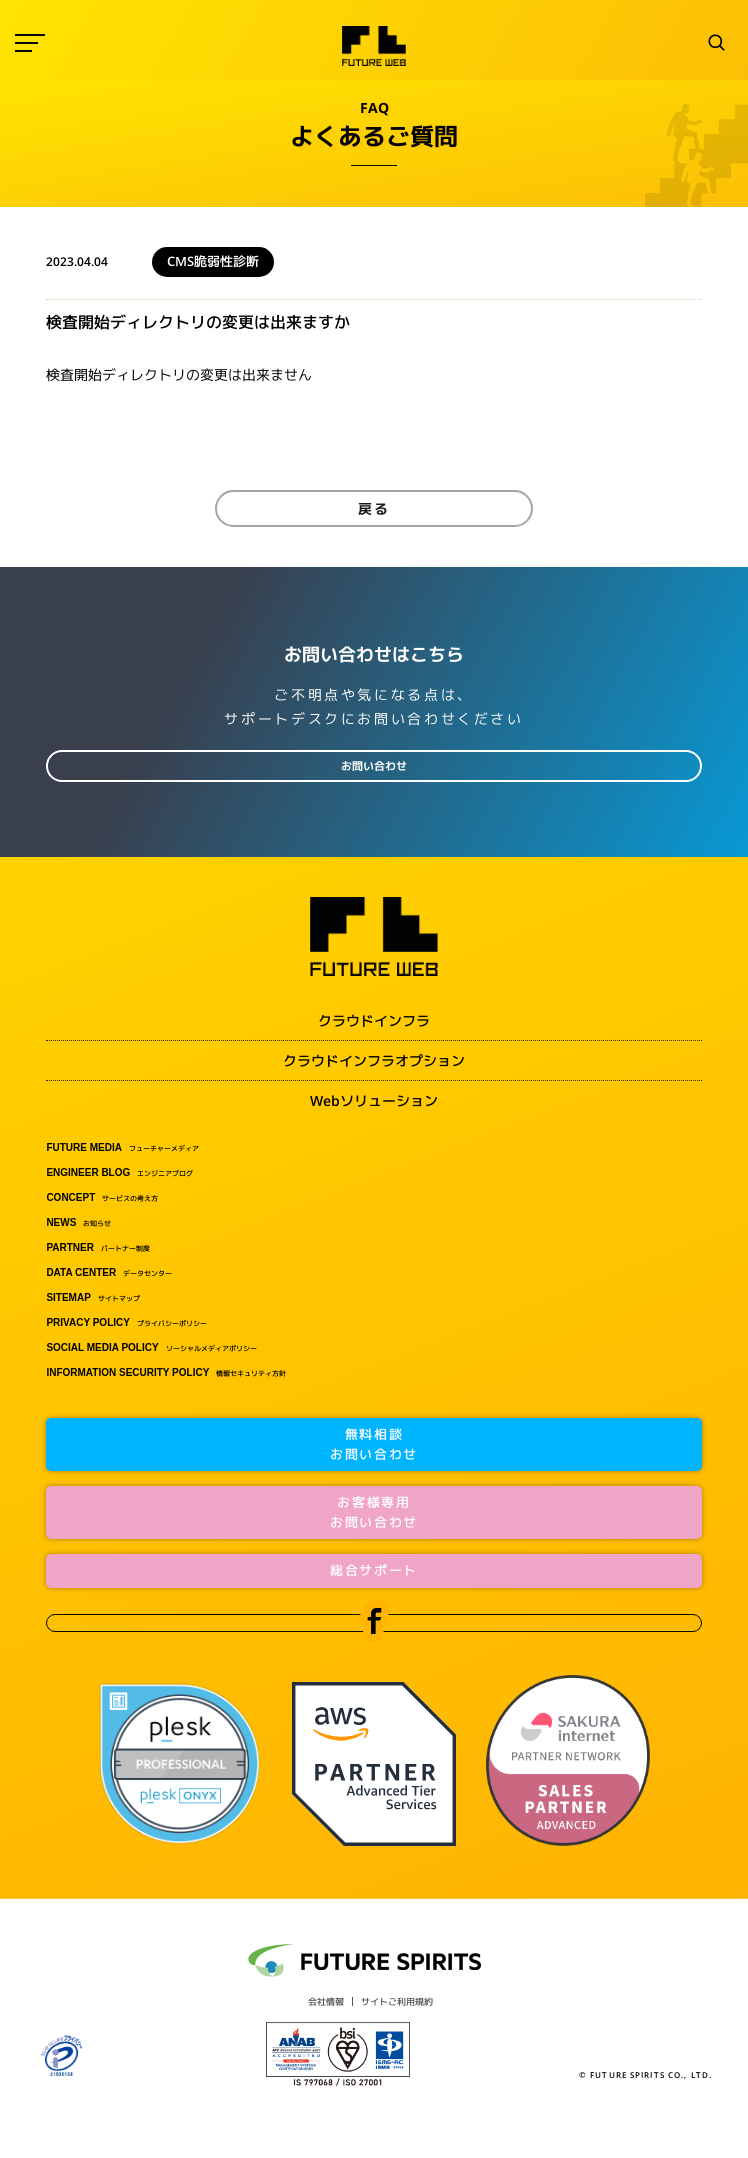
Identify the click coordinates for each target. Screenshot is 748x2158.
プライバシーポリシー (126, 1323)
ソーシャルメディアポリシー (151, 1348)
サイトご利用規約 (397, 2001)
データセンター (109, 1273)
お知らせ (78, 1223)
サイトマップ (92, 1298)
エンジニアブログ (119, 1173)
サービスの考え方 (102, 1198)
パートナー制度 (98, 1248)
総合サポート (374, 1570)
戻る (374, 508)
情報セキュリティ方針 (166, 1373)
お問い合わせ (374, 766)
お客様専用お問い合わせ (374, 1512)
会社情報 (326, 2001)
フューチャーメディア (122, 1148)
